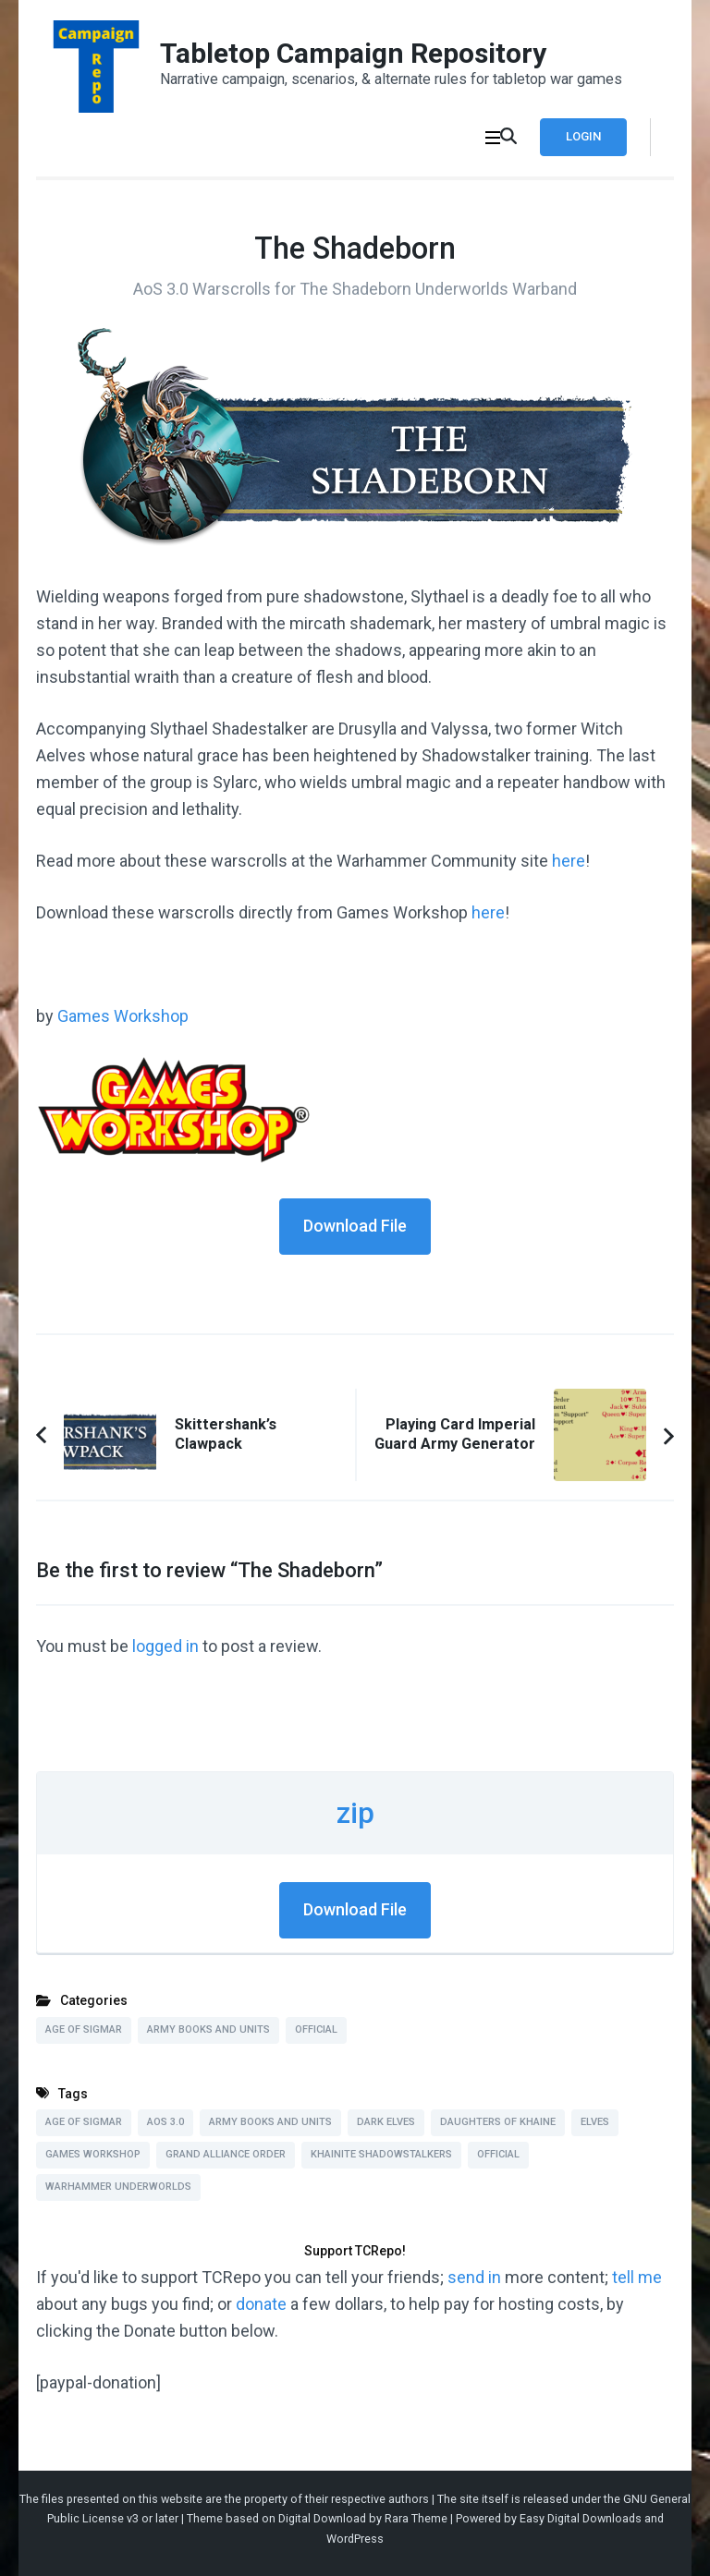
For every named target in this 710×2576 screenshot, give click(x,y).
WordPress (355, 2539)
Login (583, 136)
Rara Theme (416, 2518)
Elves (595, 2122)
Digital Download (322, 2518)
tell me (637, 2277)
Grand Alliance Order (225, 2154)
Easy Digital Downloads (581, 2518)
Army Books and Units (208, 2029)
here (568, 860)
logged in (165, 1646)
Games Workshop (123, 1016)
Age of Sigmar (83, 2029)
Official (316, 2029)
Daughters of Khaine (498, 2122)
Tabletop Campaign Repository (353, 53)
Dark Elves (386, 2122)
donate (261, 2304)
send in (474, 2277)
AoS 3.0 (165, 2122)
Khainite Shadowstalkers (381, 2154)
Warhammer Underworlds (118, 2187)
